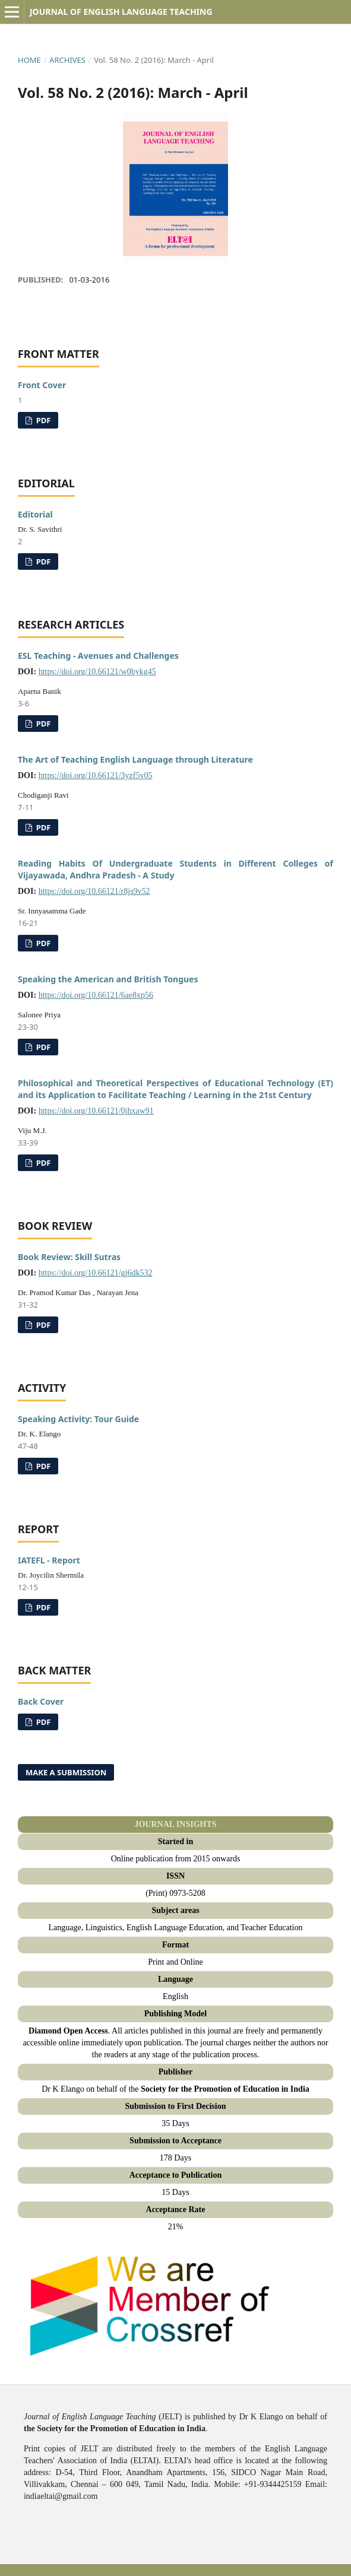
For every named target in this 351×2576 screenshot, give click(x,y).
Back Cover (41, 1701)
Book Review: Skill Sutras (69, 1256)
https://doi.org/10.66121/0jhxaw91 (96, 1110)
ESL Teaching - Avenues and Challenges (98, 655)
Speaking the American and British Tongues (108, 979)
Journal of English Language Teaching (121, 11)
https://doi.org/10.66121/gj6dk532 (96, 1272)
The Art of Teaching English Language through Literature (135, 759)
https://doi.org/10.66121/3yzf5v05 (96, 775)
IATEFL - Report (49, 1560)
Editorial (35, 514)
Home (29, 60)
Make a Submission (66, 1772)
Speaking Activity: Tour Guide (78, 1419)
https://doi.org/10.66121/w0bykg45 (97, 671)
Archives (67, 60)
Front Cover (42, 385)
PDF (42, 420)
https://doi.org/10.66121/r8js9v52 (94, 891)
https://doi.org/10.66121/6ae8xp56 (96, 995)
